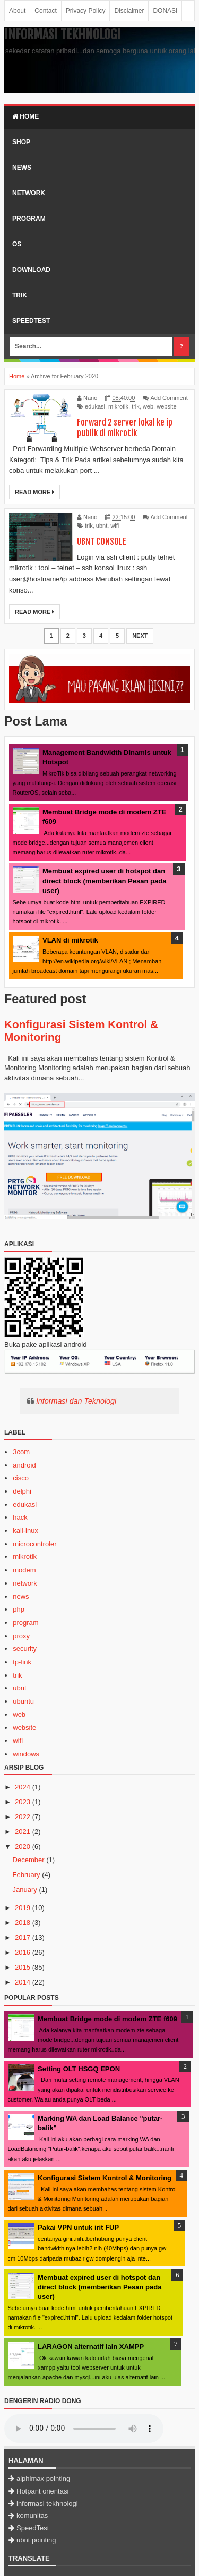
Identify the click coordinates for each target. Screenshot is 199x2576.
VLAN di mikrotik (70, 940)
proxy (21, 1636)
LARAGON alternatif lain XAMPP (91, 2346)
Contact (45, 10)
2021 (22, 1832)
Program (29, 218)
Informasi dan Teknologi (76, 1401)
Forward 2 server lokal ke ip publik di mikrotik (124, 427)
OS (16, 244)
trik (136, 406)
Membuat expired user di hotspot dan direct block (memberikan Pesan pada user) (104, 880)
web (148, 406)
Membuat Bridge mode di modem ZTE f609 (107, 2019)
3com (21, 1452)
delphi (22, 1491)
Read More (34, 492)
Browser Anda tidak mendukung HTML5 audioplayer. (83, 2428)
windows (26, 1754)
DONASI (165, 10)
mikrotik (118, 406)
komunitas (32, 2516)
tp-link (22, 1662)
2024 (22, 1787)
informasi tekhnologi (47, 2503)
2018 (22, 1923)
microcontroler (34, 1544)
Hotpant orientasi (42, 2491)
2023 (22, 1802)
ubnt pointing (36, 2540)
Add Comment (168, 398)
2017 (22, 1937)
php (18, 1609)
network (25, 1583)
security (25, 1649)
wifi (114, 525)
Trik (19, 295)
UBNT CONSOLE (101, 541)
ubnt (101, 525)
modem (24, 1570)
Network (28, 193)
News (21, 167)
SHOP (21, 142)
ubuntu (23, 1701)
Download (31, 269)
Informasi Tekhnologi (62, 35)
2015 (22, 1967)
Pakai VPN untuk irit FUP (78, 2227)
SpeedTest (31, 320)
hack (20, 1517)
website (166, 406)
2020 (22, 1846)
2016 (22, 1952)
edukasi (95, 406)
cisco (21, 1478)
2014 (22, 1982)
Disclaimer (129, 10)
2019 (22, 1908)
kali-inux (25, 1531)
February (26, 1875)
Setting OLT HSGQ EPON (79, 2069)
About (17, 10)
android (24, 1465)
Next (140, 635)
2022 (22, 1817)
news (21, 1596)
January (25, 1890)
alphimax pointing (43, 2478)
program (25, 1623)
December (29, 1860)
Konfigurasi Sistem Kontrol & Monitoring (104, 2178)
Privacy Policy (86, 10)
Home (25, 116)
